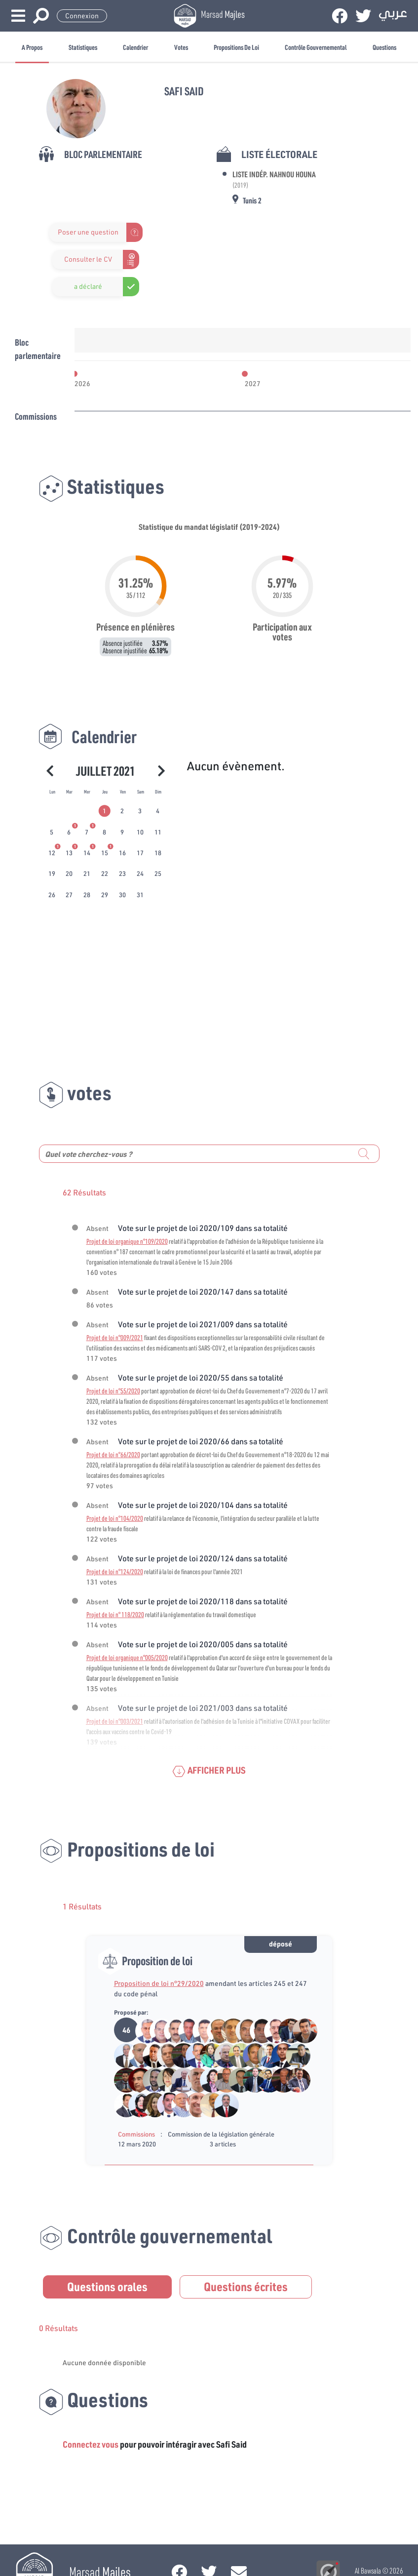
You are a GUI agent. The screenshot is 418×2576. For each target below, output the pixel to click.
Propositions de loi (236, 47)
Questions (384, 47)
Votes (181, 47)
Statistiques (83, 47)
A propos (32, 47)
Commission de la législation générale (221, 2134)
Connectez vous (90, 2444)
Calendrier (135, 47)
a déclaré (88, 286)
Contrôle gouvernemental (315, 47)
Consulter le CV (88, 259)
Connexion (82, 15)
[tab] (105, 811)
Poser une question (88, 232)
